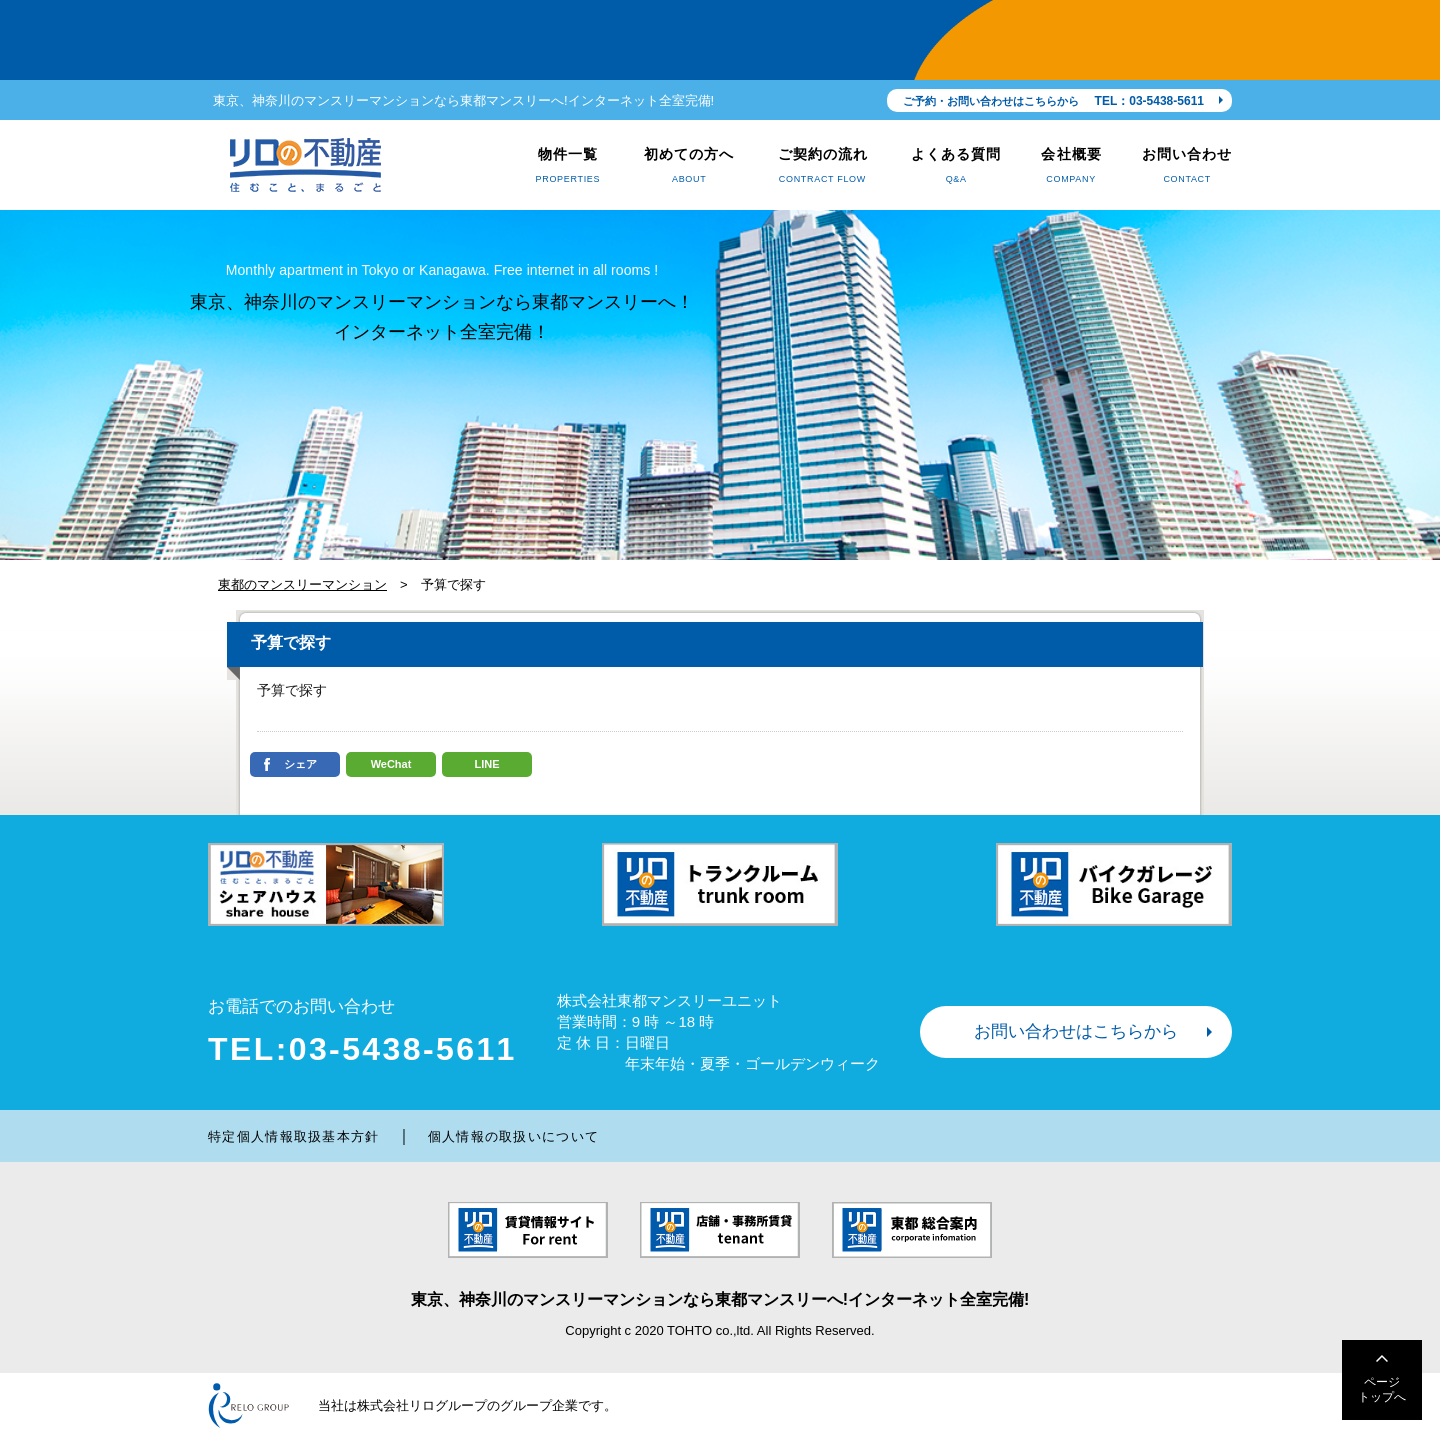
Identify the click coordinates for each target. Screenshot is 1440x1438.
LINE (486, 764)
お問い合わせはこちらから (1076, 1031)
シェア (300, 764)
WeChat (391, 764)
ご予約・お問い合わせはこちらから (991, 101)
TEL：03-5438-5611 (1149, 101)
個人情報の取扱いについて (514, 1136)
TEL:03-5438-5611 (362, 1049)
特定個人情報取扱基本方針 (294, 1136)
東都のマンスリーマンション (302, 584)
